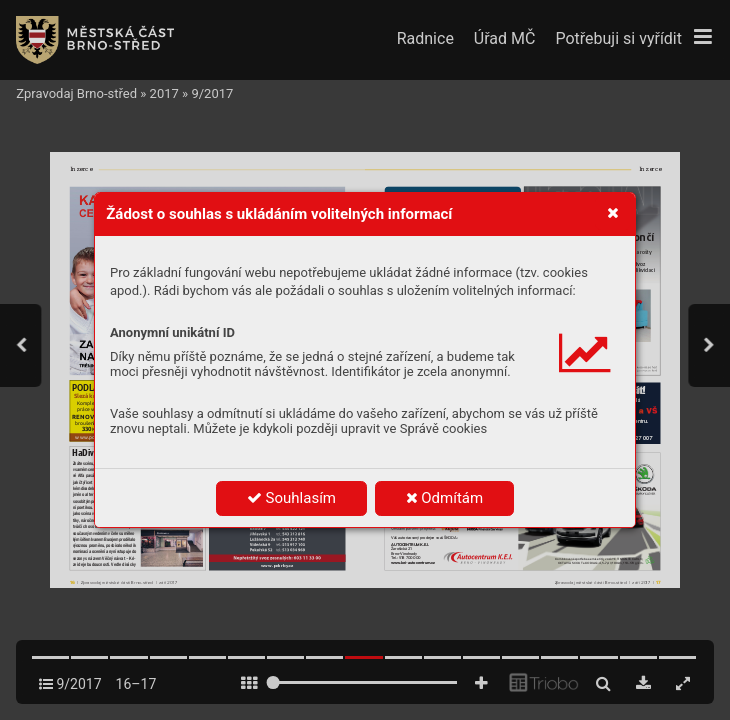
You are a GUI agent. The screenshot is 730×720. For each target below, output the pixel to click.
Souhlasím (291, 498)
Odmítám (445, 498)
